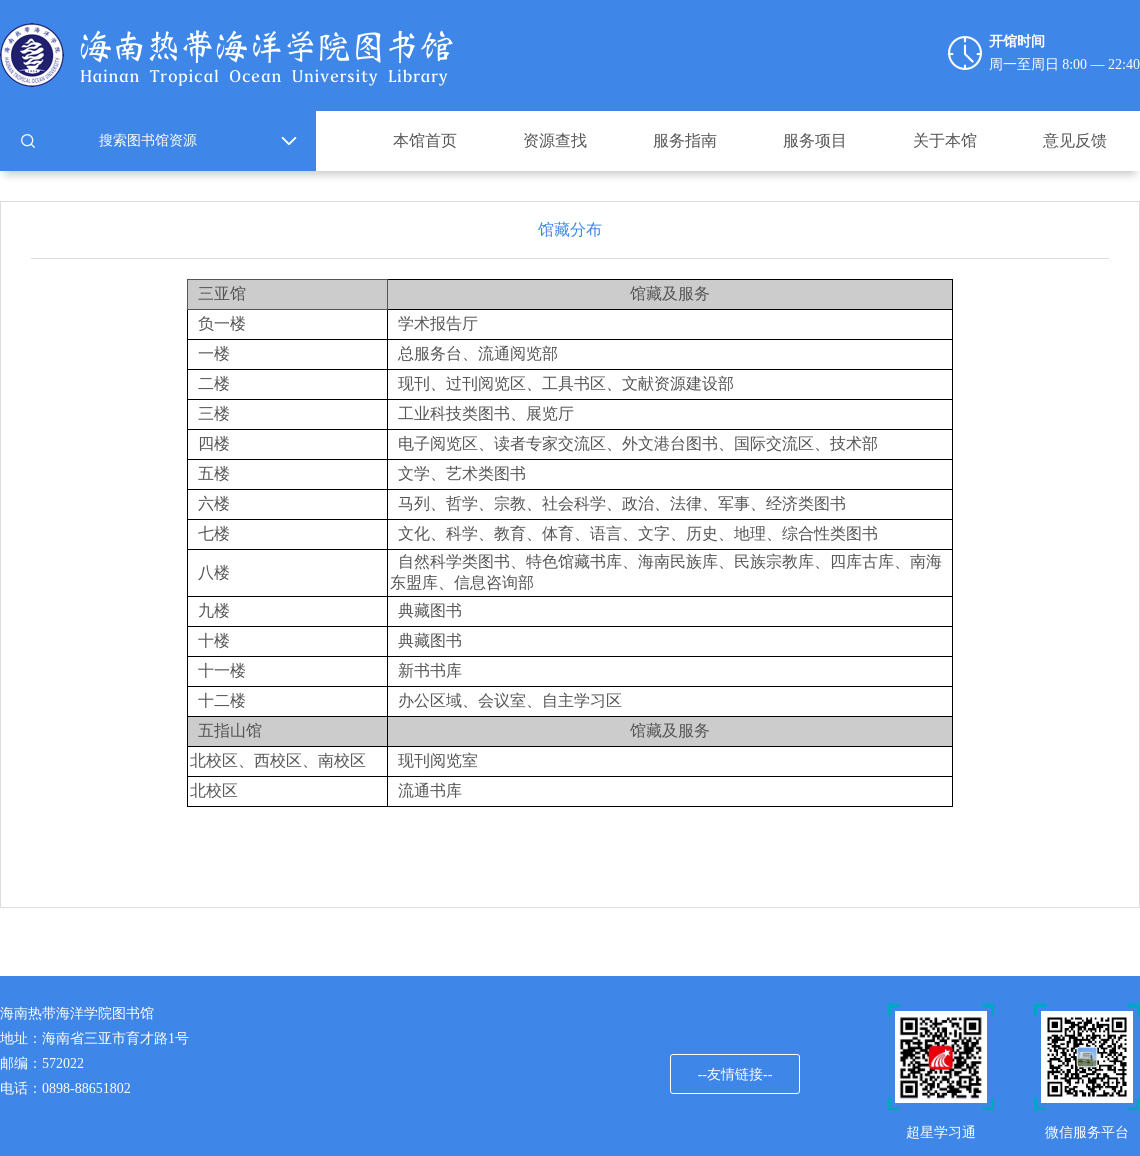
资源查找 (555, 140)
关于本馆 (945, 140)
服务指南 (685, 140)
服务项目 (815, 140)
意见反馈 (1075, 140)
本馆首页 (425, 140)
